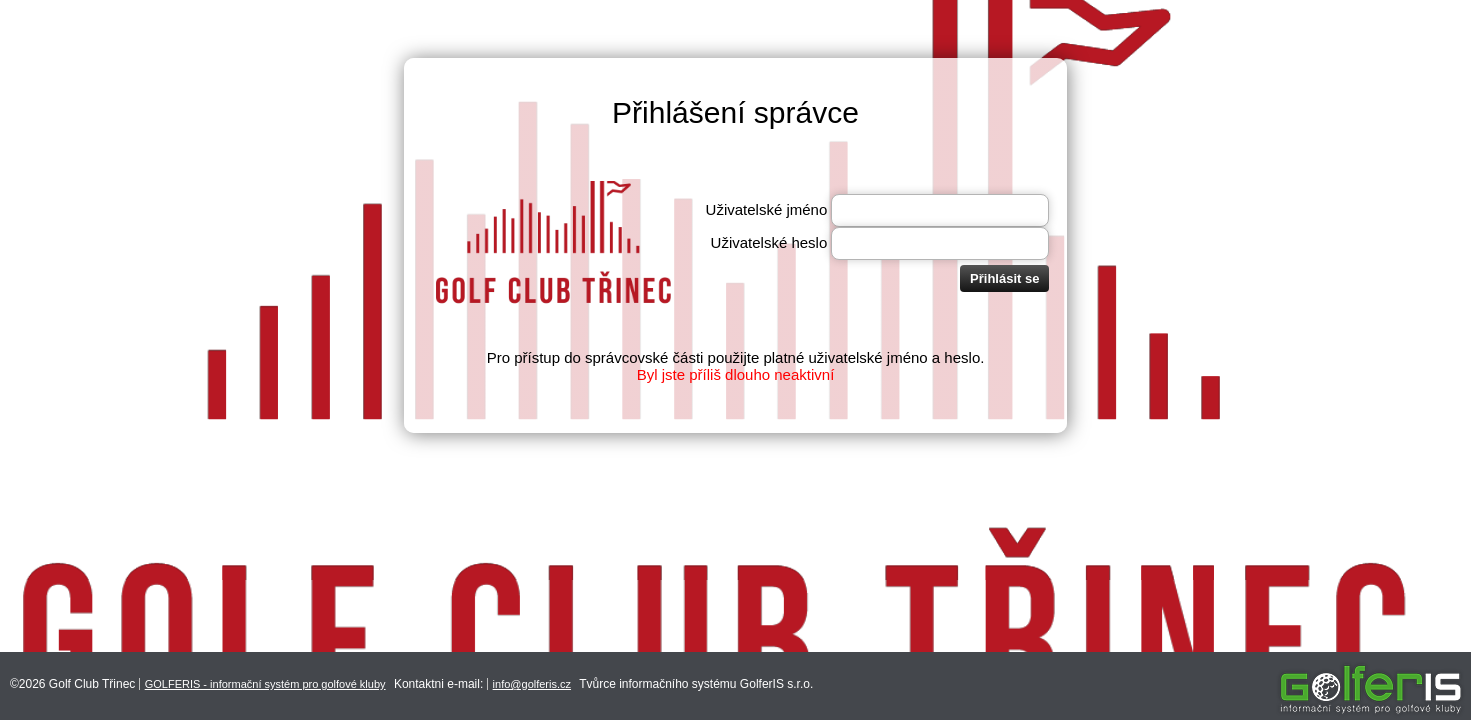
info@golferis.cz (532, 684)
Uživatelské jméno (767, 209)
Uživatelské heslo (769, 242)
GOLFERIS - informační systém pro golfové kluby (265, 684)
